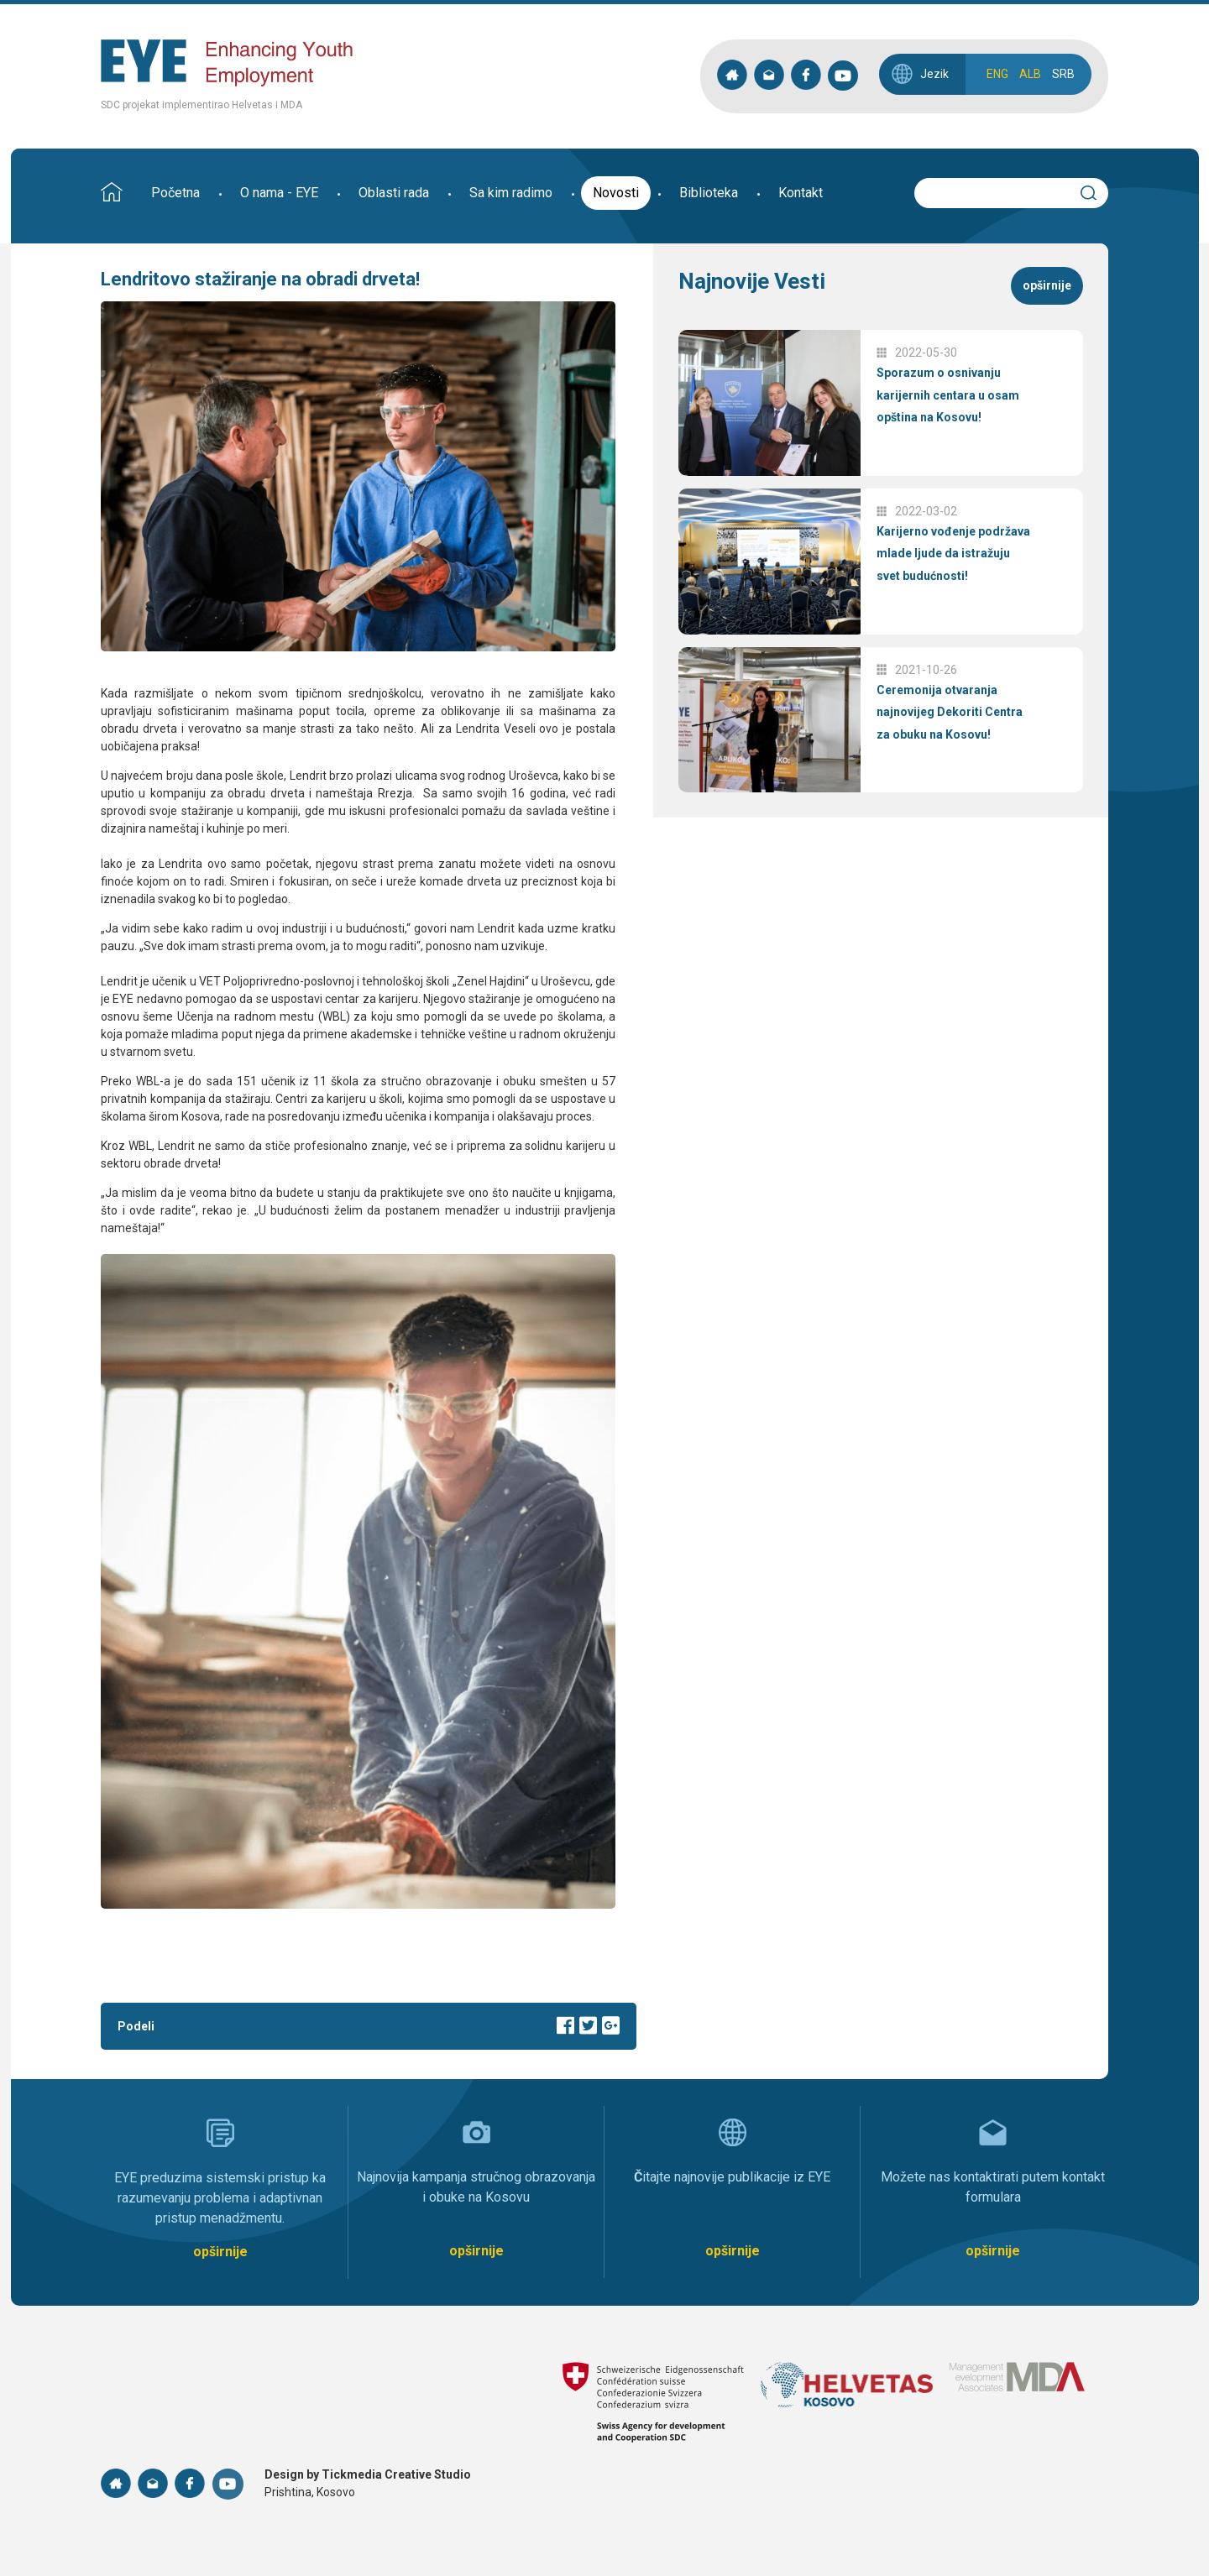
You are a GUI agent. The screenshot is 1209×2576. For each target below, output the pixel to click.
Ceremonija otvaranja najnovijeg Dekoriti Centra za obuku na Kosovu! (950, 712)
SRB (1063, 74)
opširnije (1047, 285)
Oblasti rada (394, 193)
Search (1095, 190)
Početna (175, 193)
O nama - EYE (279, 193)
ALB (1030, 74)
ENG (997, 74)
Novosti (616, 193)
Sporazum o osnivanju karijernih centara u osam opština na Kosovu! (948, 395)
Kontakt (800, 193)
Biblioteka (708, 193)
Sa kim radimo (510, 193)
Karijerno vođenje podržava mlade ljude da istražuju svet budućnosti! (953, 554)
